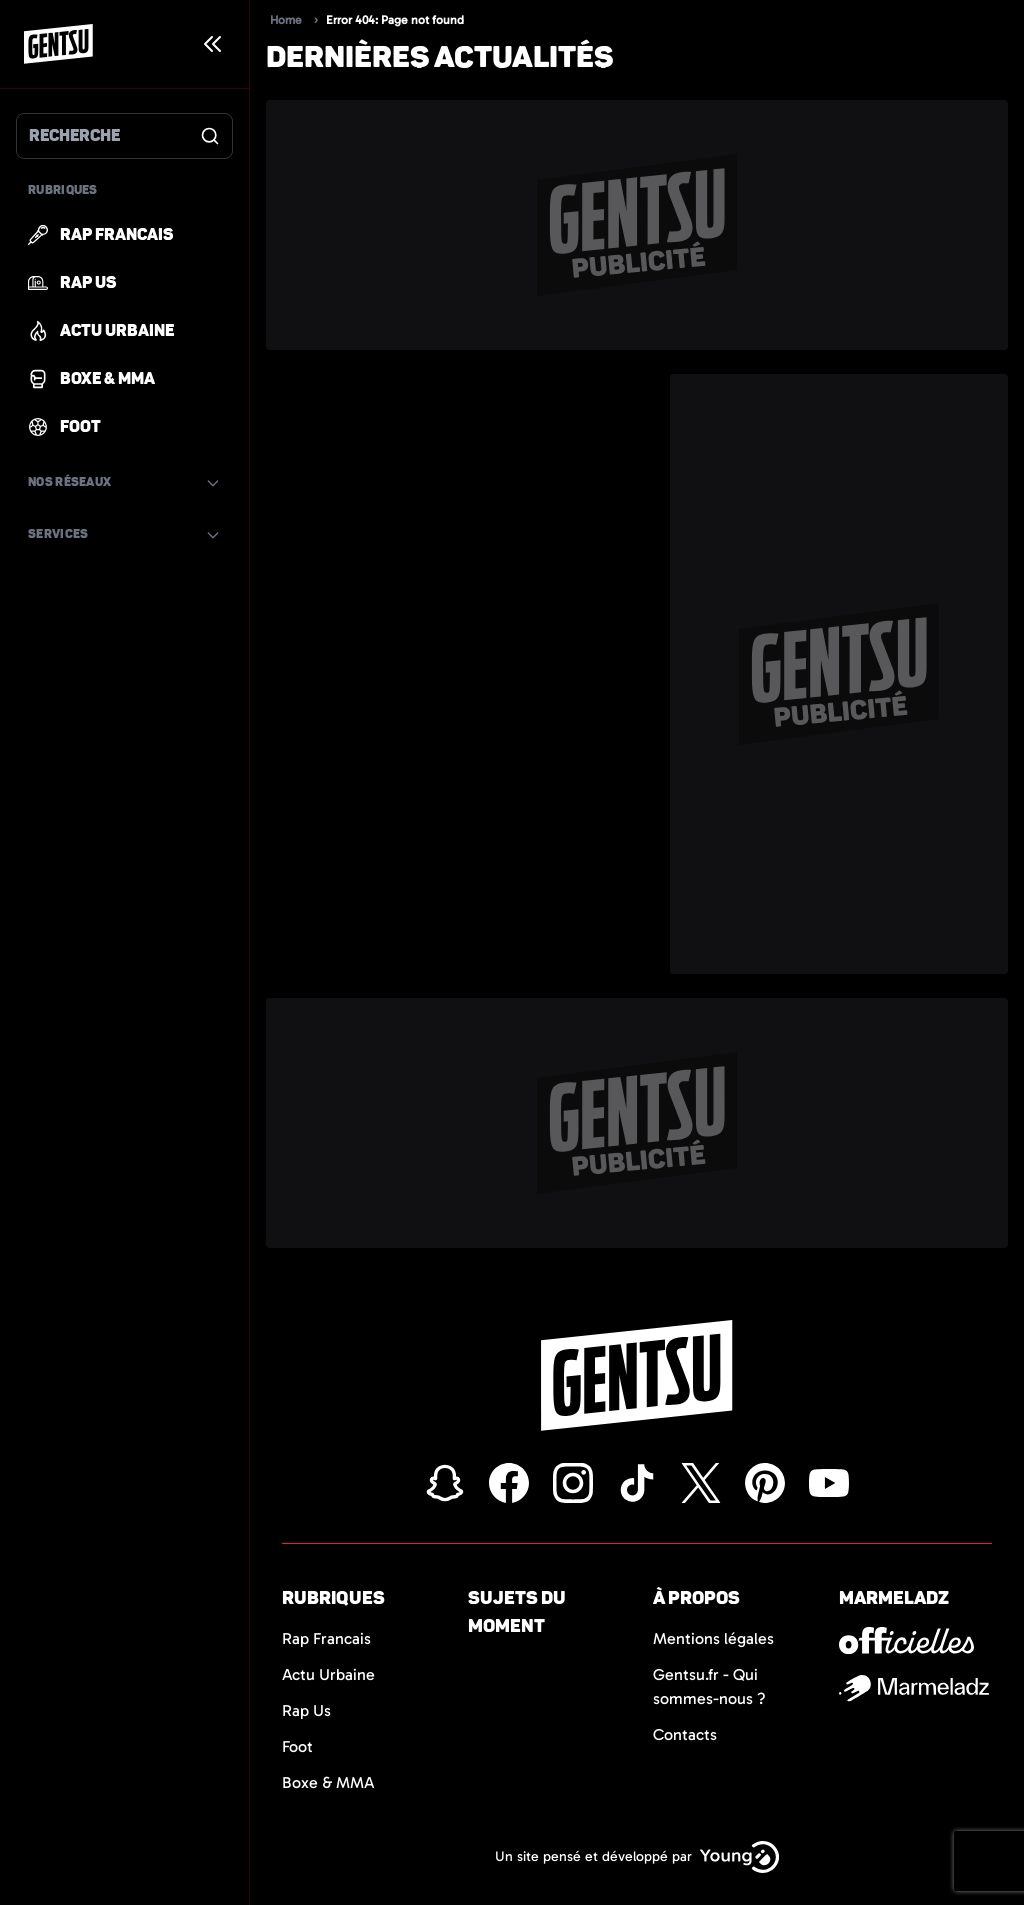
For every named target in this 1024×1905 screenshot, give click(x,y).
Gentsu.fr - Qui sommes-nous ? (709, 1686)
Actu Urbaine (328, 1674)
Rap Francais (326, 1638)
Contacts (685, 1734)
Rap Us (306, 1710)
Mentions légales (713, 1638)
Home (286, 20)
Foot (297, 1746)
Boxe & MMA (328, 1782)
